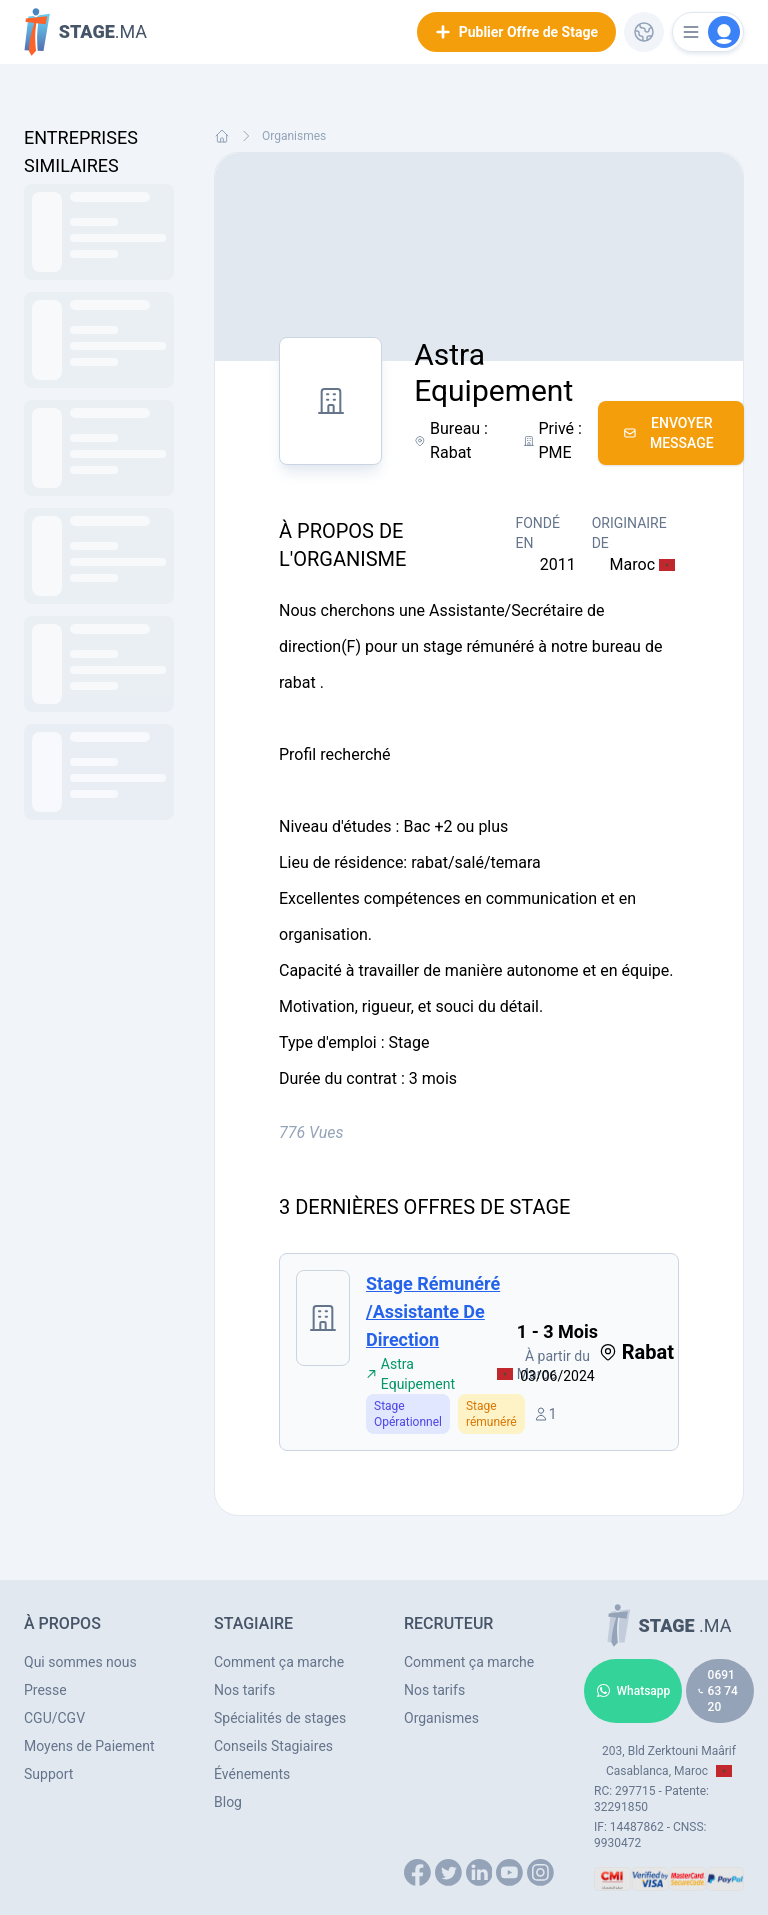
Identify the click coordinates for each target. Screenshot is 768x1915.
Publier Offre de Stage (516, 32)
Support (48, 1774)
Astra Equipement (410, 1374)
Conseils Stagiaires (273, 1746)
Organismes (294, 136)
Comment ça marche (279, 1662)
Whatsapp (633, 1691)
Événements (252, 1774)
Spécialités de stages (280, 1718)
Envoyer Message (668, 433)
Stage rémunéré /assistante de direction (433, 1311)
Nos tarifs (244, 1690)
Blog (228, 1802)
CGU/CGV (54, 1718)
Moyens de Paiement (89, 1746)
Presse (45, 1690)
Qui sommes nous (80, 1662)
